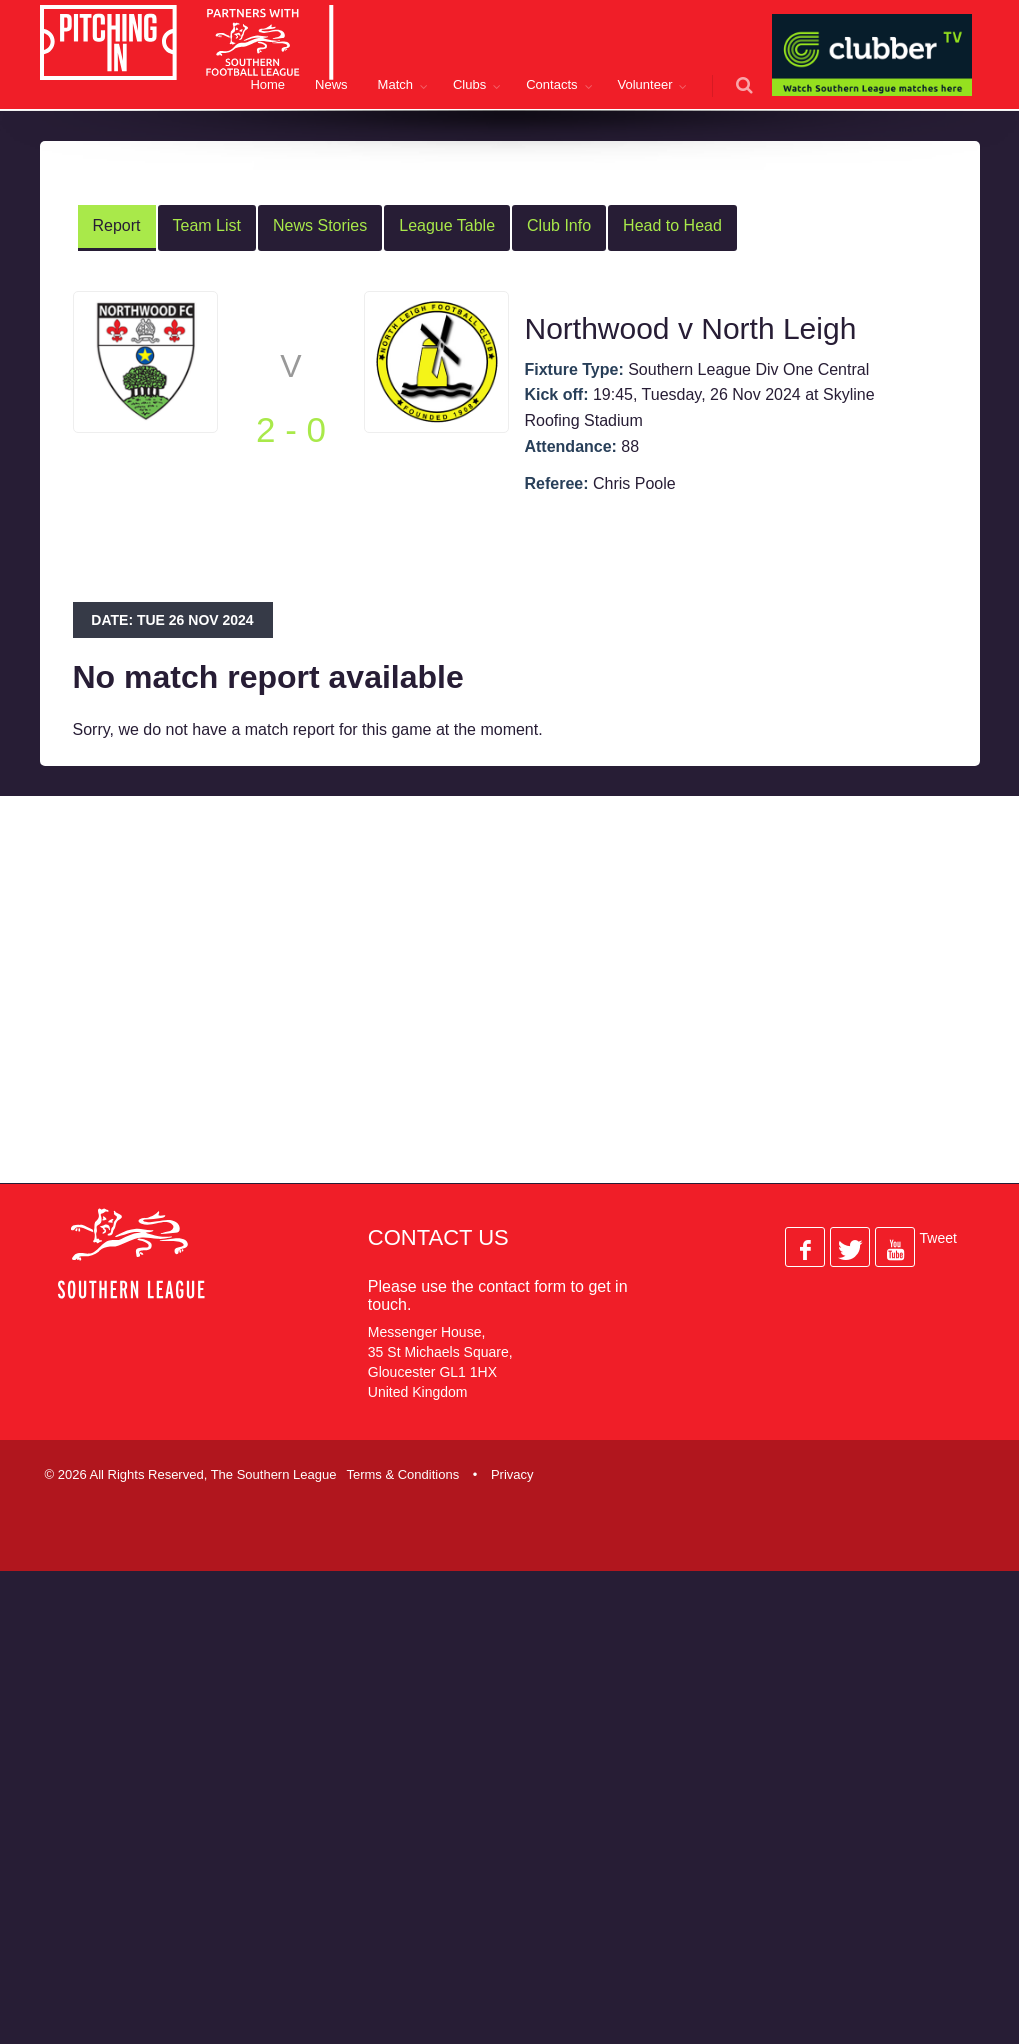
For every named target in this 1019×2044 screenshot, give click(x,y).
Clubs (469, 84)
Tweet (938, 1238)
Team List (207, 225)
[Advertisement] (424, 1006)
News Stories (320, 225)
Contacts (551, 84)
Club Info (559, 225)
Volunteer (645, 84)
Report (117, 225)
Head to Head (672, 225)
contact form (522, 1286)
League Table (447, 225)
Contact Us (438, 1237)
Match (395, 84)
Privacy (512, 1474)
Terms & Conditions (402, 1474)
